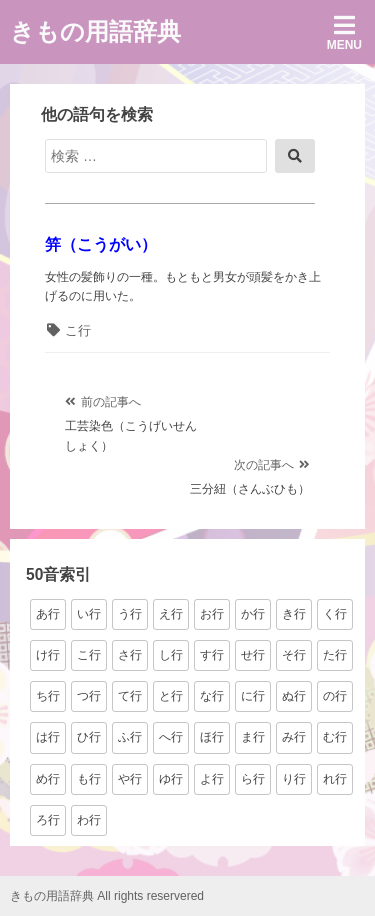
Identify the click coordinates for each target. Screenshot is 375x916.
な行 (212, 696)
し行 (171, 655)
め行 (48, 779)
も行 (89, 779)
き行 (294, 614)
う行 (130, 614)
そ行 (294, 655)
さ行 (130, 655)
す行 (212, 655)
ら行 (253, 779)
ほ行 (212, 737)
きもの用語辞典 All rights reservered (107, 896)
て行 (130, 696)
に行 (253, 696)
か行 (253, 614)
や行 (130, 779)
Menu (344, 32)
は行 (48, 737)
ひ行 (89, 737)
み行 (294, 737)
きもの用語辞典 (95, 31)
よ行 (212, 779)
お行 (212, 614)
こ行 (78, 330)
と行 (171, 696)
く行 (335, 614)
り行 (294, 779)
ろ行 (48, 820)
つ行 (89, 696)
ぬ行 (294, 696)
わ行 (89, 820)
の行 (335, 696)
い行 (89, 614)
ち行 (48, 696)
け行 (48, 655)
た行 (335, 655)
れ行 (335, 779)
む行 (335, 737)
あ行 (48, 614)
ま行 (253, 737)
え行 (171, 614)
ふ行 (130, 737)
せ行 (253, 655)
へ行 (171, 737)
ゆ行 (171, 779)
